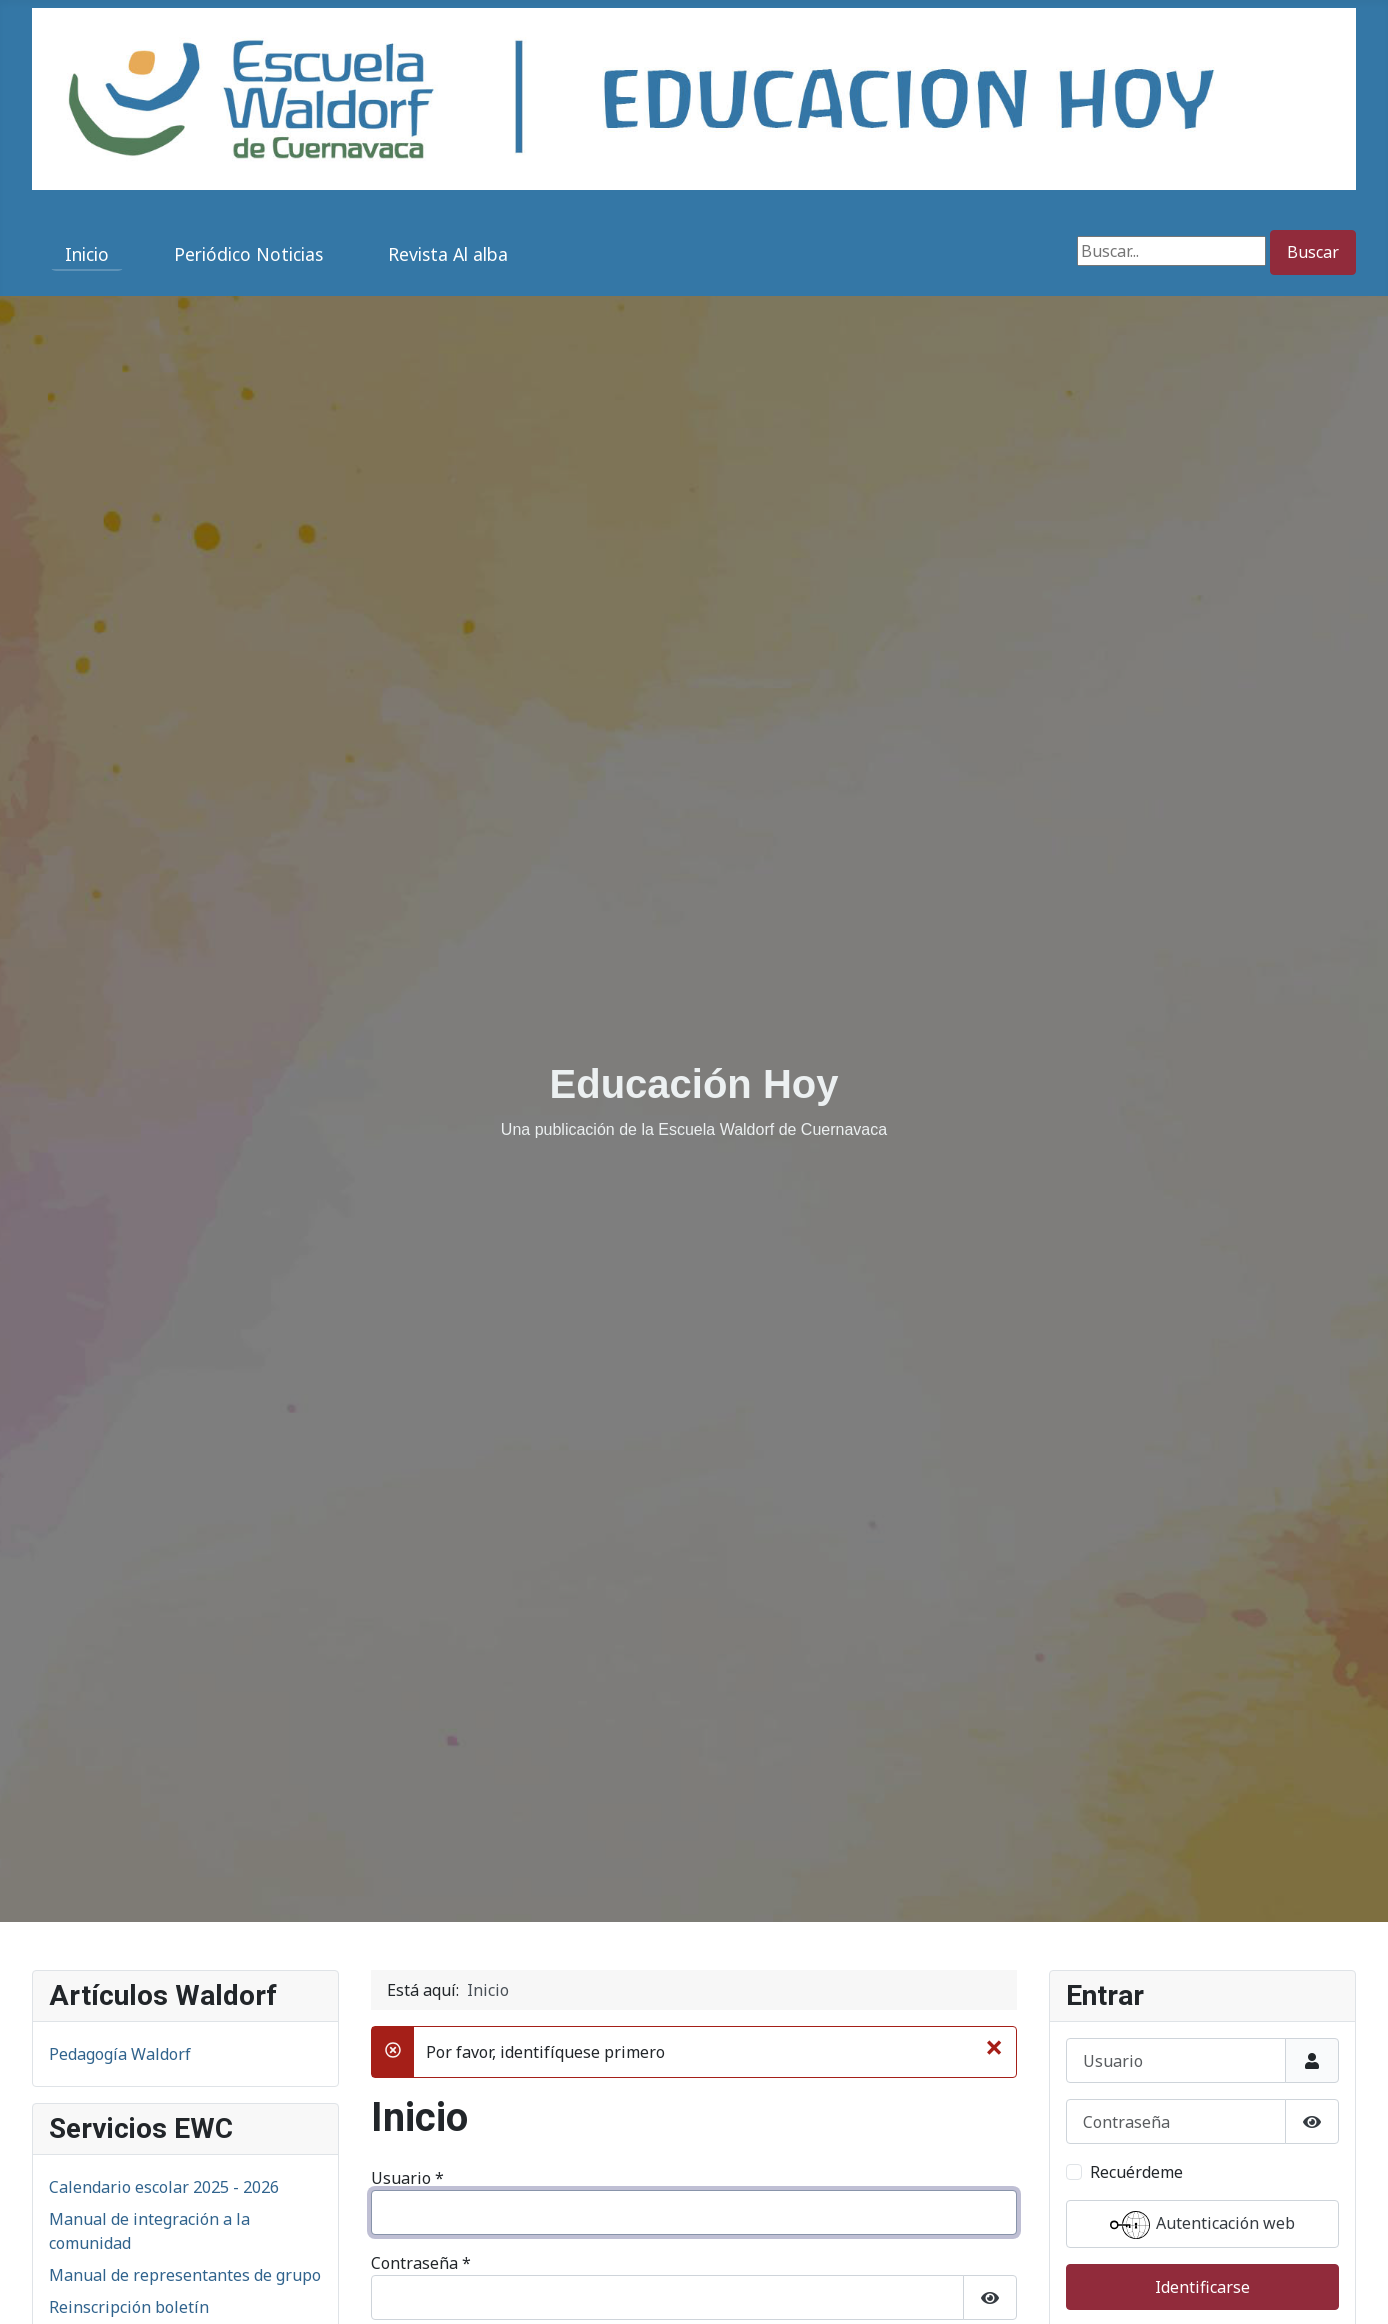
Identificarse (435, 1968)
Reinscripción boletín (129, 1812)
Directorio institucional (136, 1844)
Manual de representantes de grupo (185, 1780)
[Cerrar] (994, 1551)
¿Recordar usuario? (1137, 1867)
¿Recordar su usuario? (470, 2101)
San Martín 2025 (111, 2064)
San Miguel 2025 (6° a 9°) (143, 2032)
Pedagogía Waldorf (120, 1559)
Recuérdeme (441, 1853)
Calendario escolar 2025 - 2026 (164, 1692)
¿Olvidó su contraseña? (474, 2060)
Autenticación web (694, 1906)
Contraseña (421, 1768)
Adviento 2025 (102, 2096)
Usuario (407, 1683)
